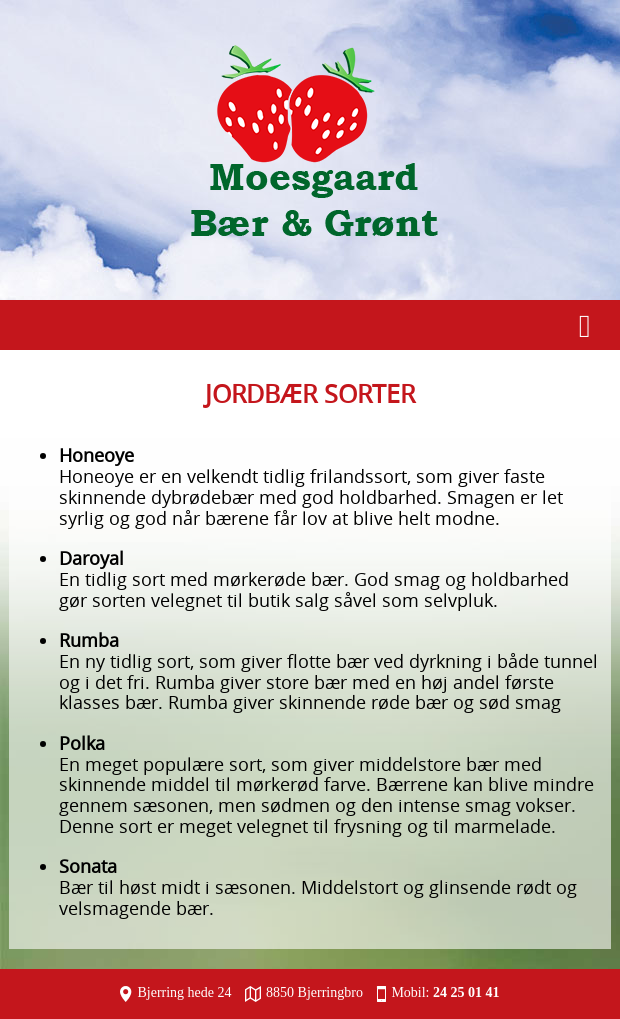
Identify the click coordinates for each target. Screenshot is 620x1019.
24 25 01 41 (466, 992)
